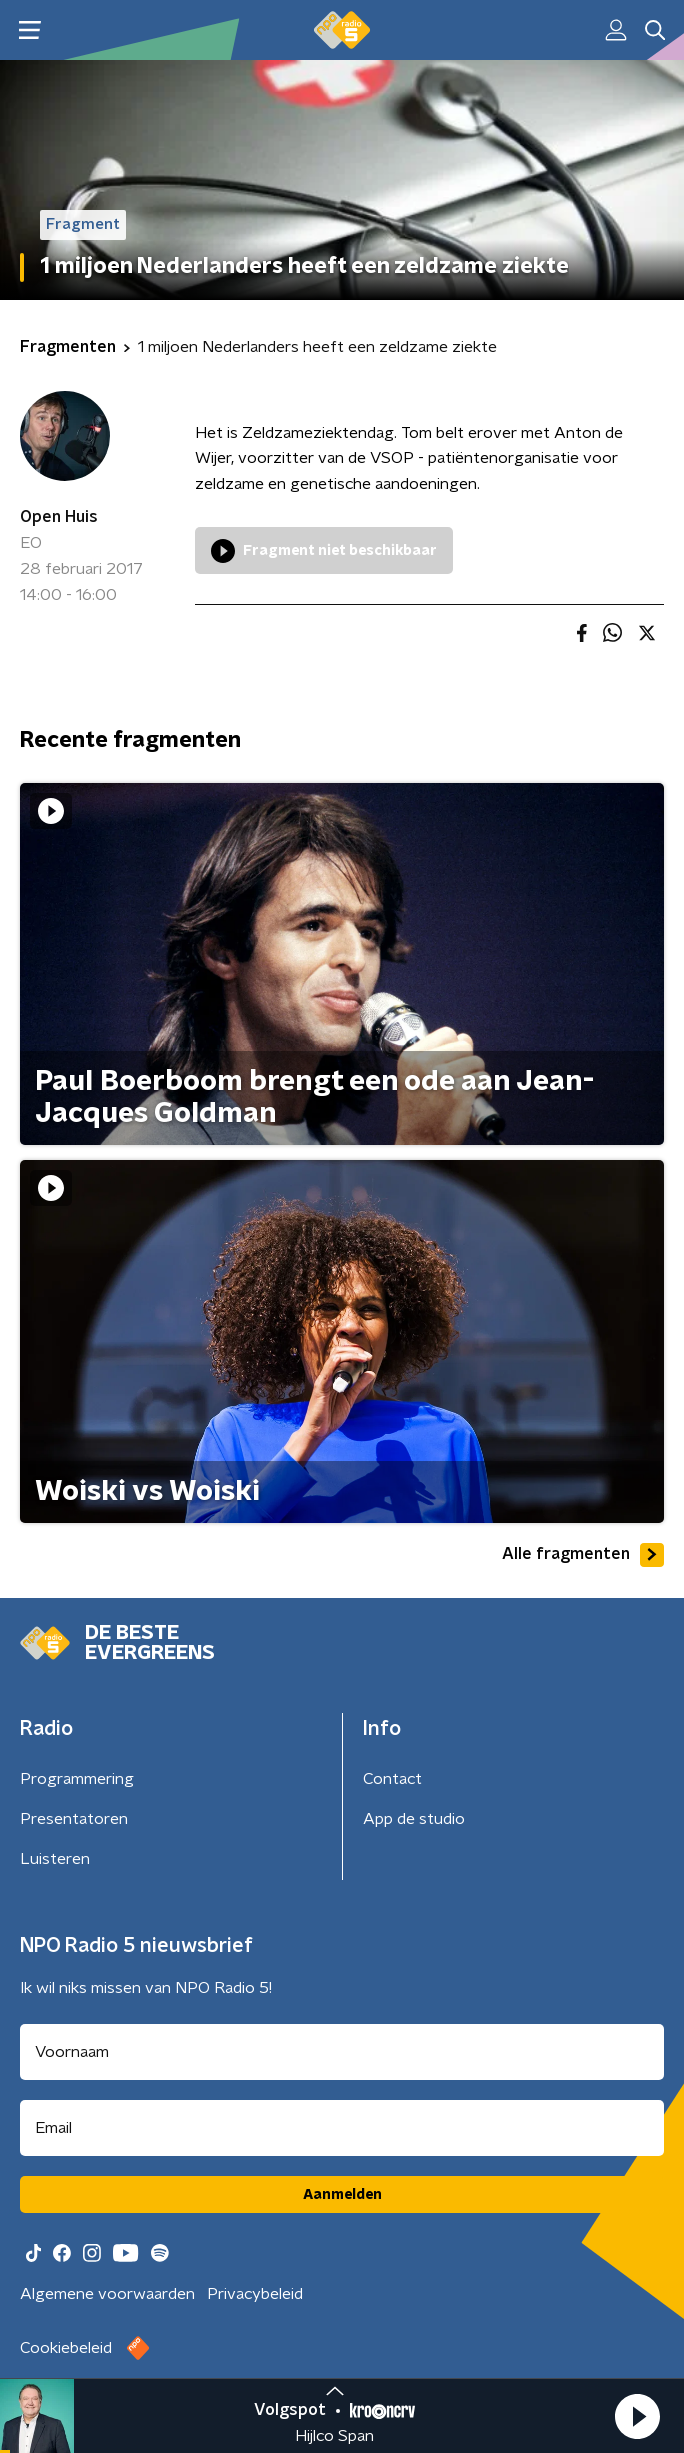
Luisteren (55, 1859)
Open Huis (59, 517)
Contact (392, 1779)
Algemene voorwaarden (107, 2294)
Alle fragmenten (583, 1555)
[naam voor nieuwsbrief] (342, 2052)
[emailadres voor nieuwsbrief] (342, 2128)
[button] (637, 2416)
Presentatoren (74, 1819)
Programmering (77, 1779)
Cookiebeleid (66, 2348)
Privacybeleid (255, 2294)
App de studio (414, 1819)
